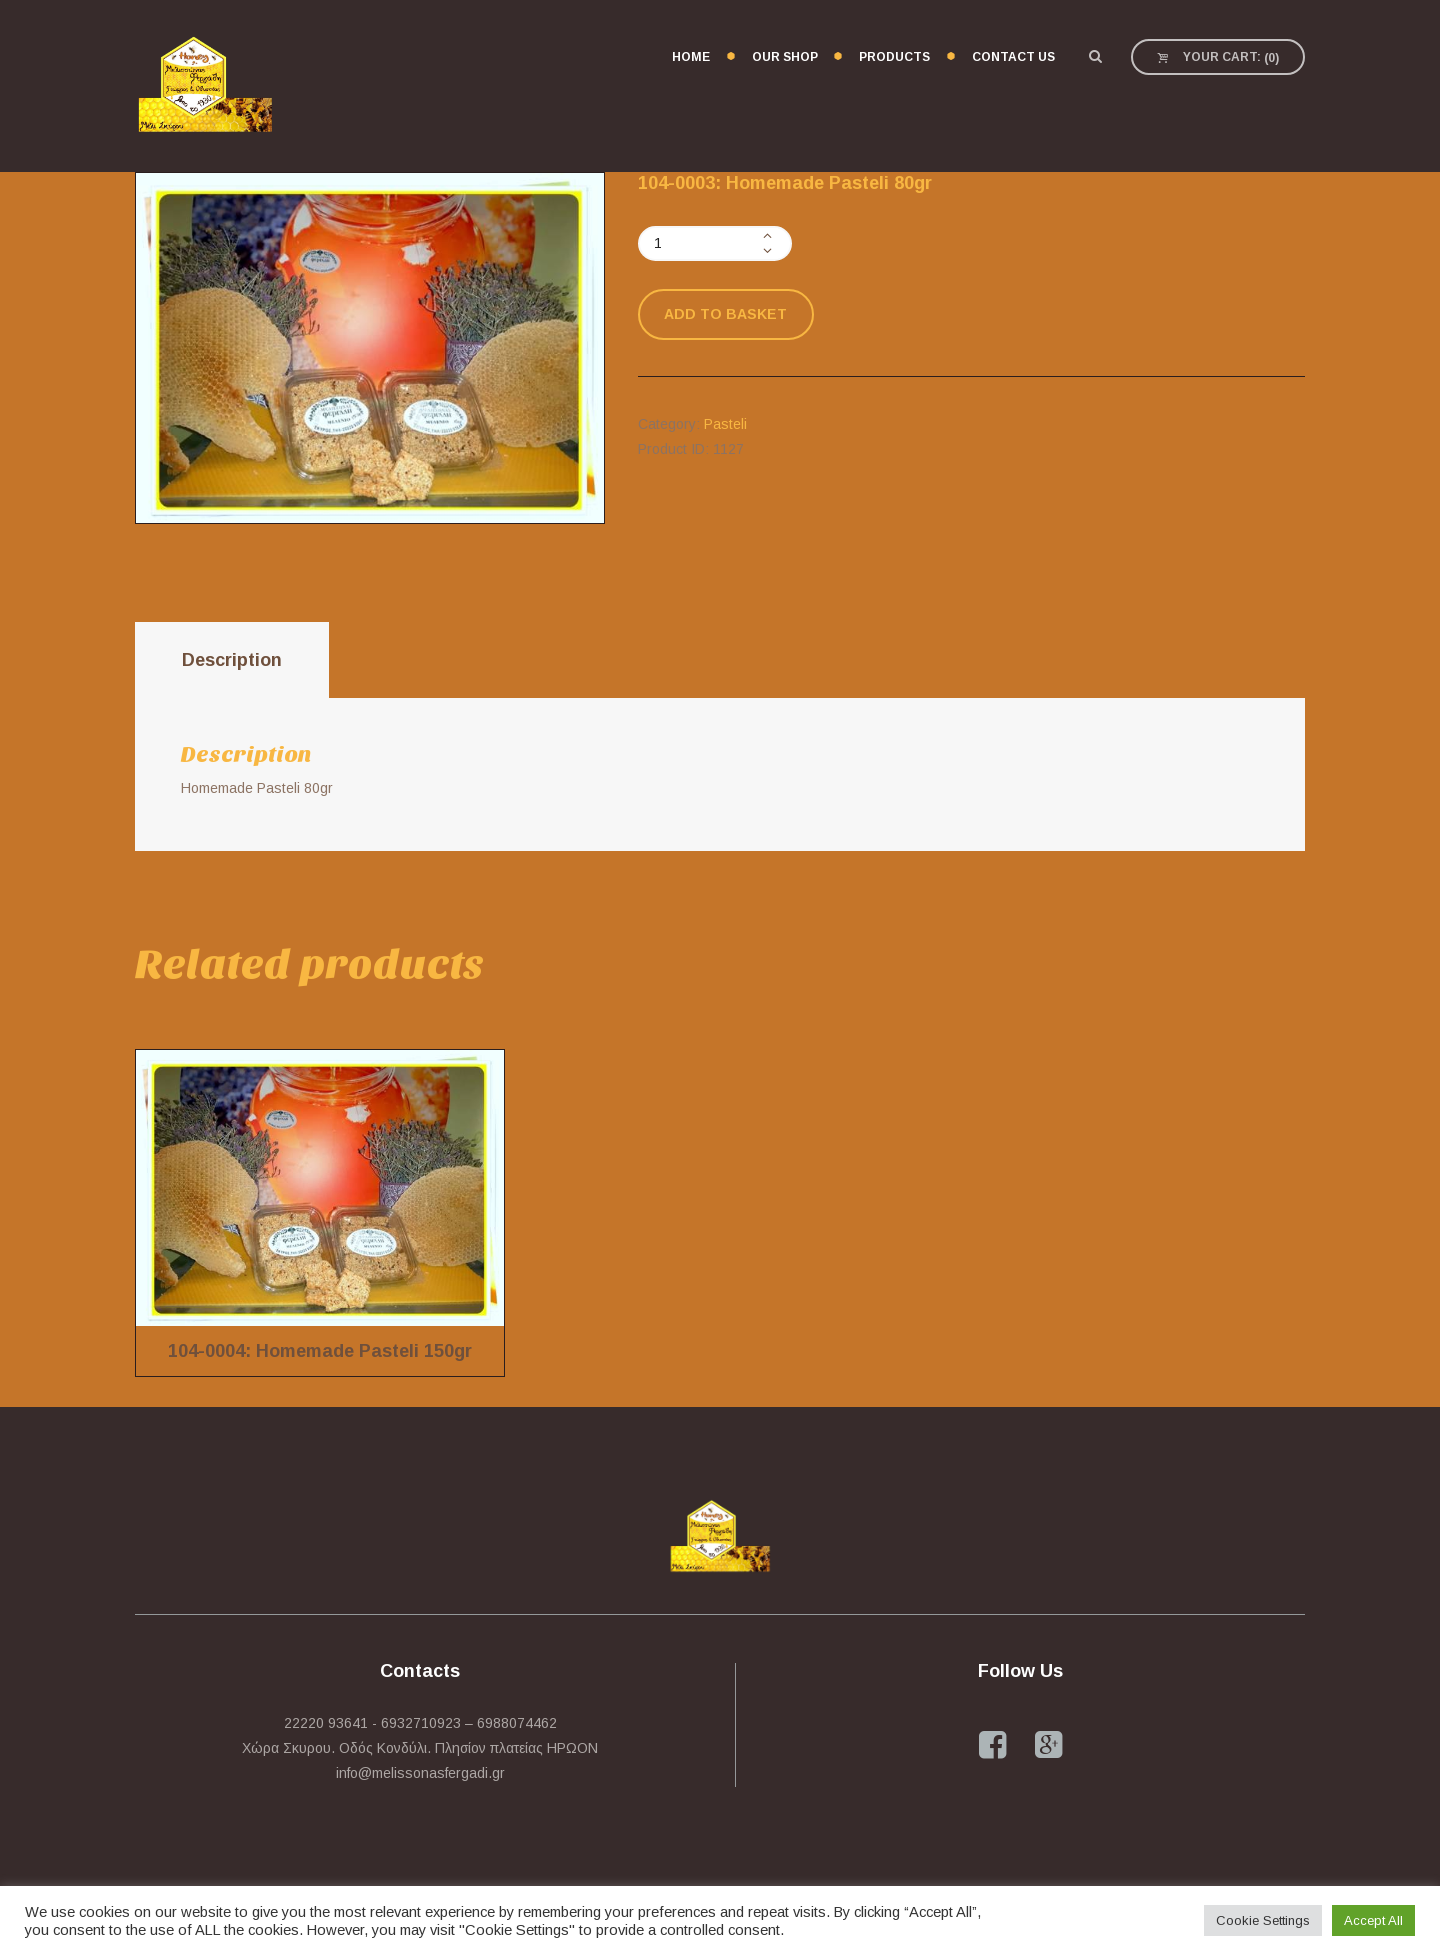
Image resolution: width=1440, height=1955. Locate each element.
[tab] (232, 660)
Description (232, 660)
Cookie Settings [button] (1263, 1920)
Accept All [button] (1373, 1920)
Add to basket (725, 314)
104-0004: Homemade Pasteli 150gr (320, 1351)
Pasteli (725, 424)
